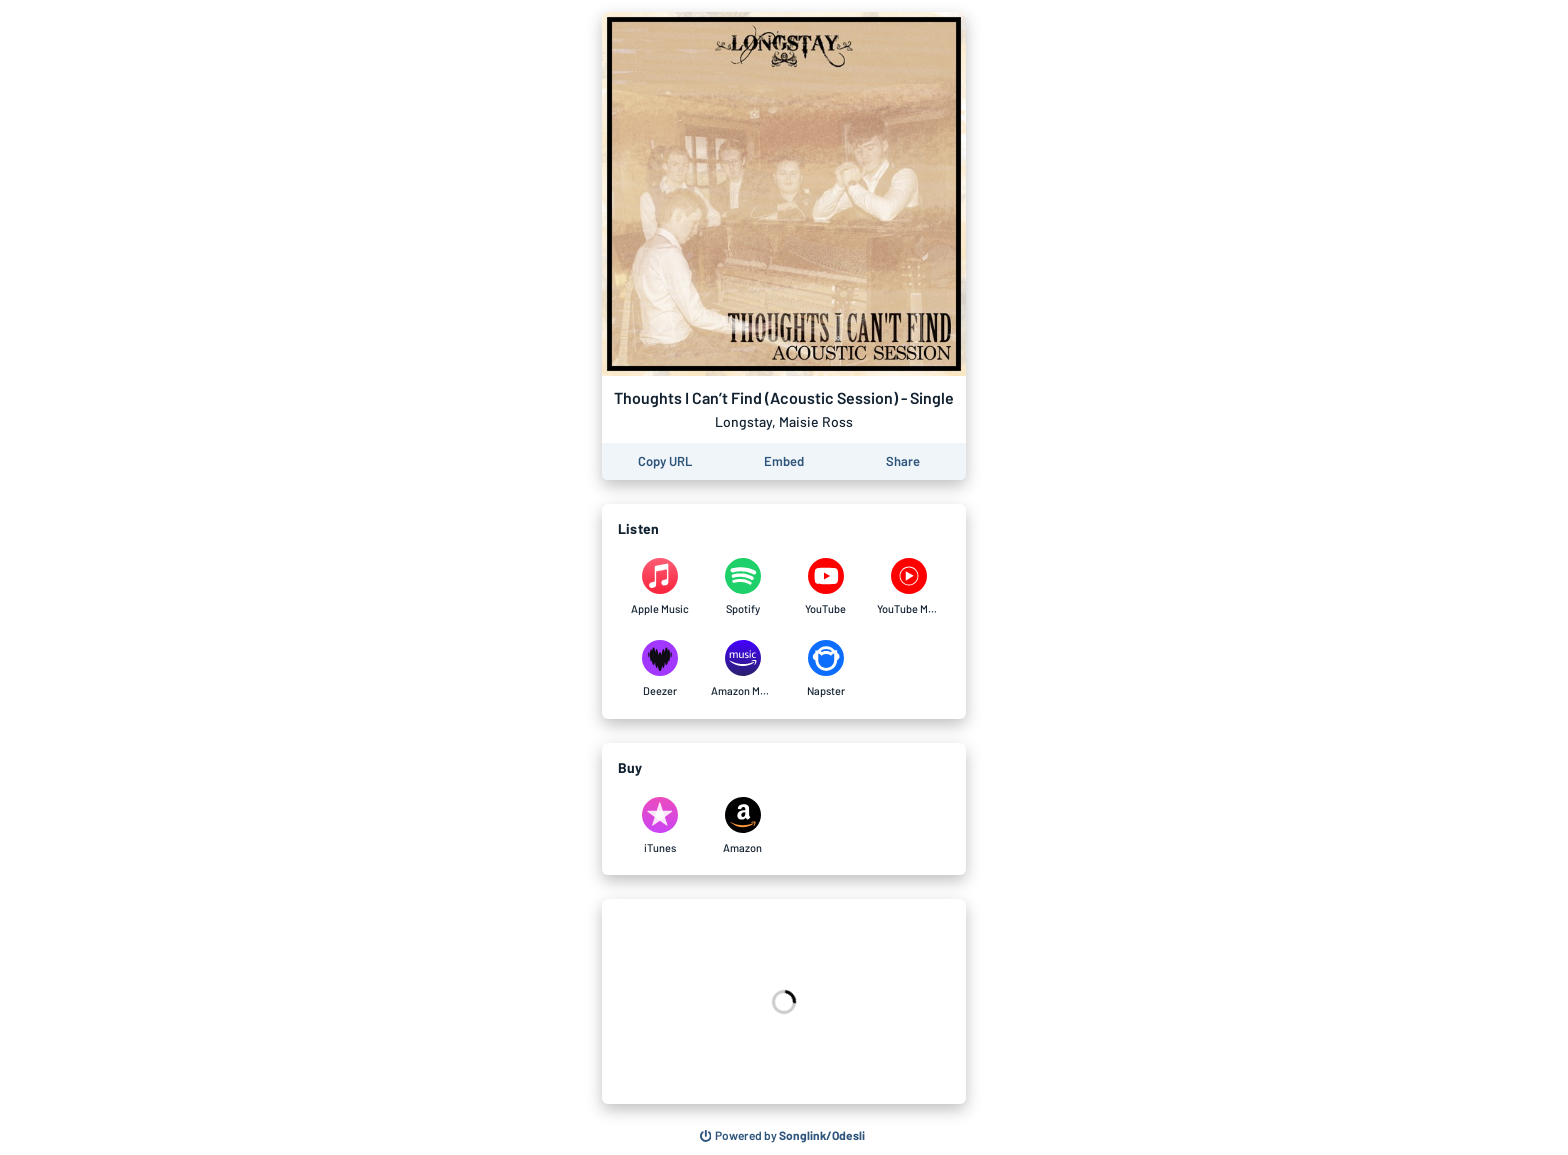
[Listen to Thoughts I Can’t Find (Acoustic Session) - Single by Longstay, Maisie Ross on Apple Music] (659, 587)
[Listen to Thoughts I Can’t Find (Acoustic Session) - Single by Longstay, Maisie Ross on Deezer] (659, 669)
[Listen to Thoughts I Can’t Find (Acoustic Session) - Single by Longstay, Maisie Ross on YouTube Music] (908, 587)
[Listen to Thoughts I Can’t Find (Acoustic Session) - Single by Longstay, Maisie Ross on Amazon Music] (742, 669)
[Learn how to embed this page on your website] (784, 461)
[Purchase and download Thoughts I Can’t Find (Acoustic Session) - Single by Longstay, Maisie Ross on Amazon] (742, 826)
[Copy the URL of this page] (665, 461)
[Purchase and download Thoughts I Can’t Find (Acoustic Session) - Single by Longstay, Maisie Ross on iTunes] (659, 826)
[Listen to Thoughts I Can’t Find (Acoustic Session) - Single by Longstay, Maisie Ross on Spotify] (742, 587)
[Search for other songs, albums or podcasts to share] (783, 1136)
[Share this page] (903, 461)
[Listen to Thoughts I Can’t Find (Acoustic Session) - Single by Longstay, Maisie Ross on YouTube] (825, 587)
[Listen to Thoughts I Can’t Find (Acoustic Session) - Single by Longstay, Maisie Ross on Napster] (825, 669)
